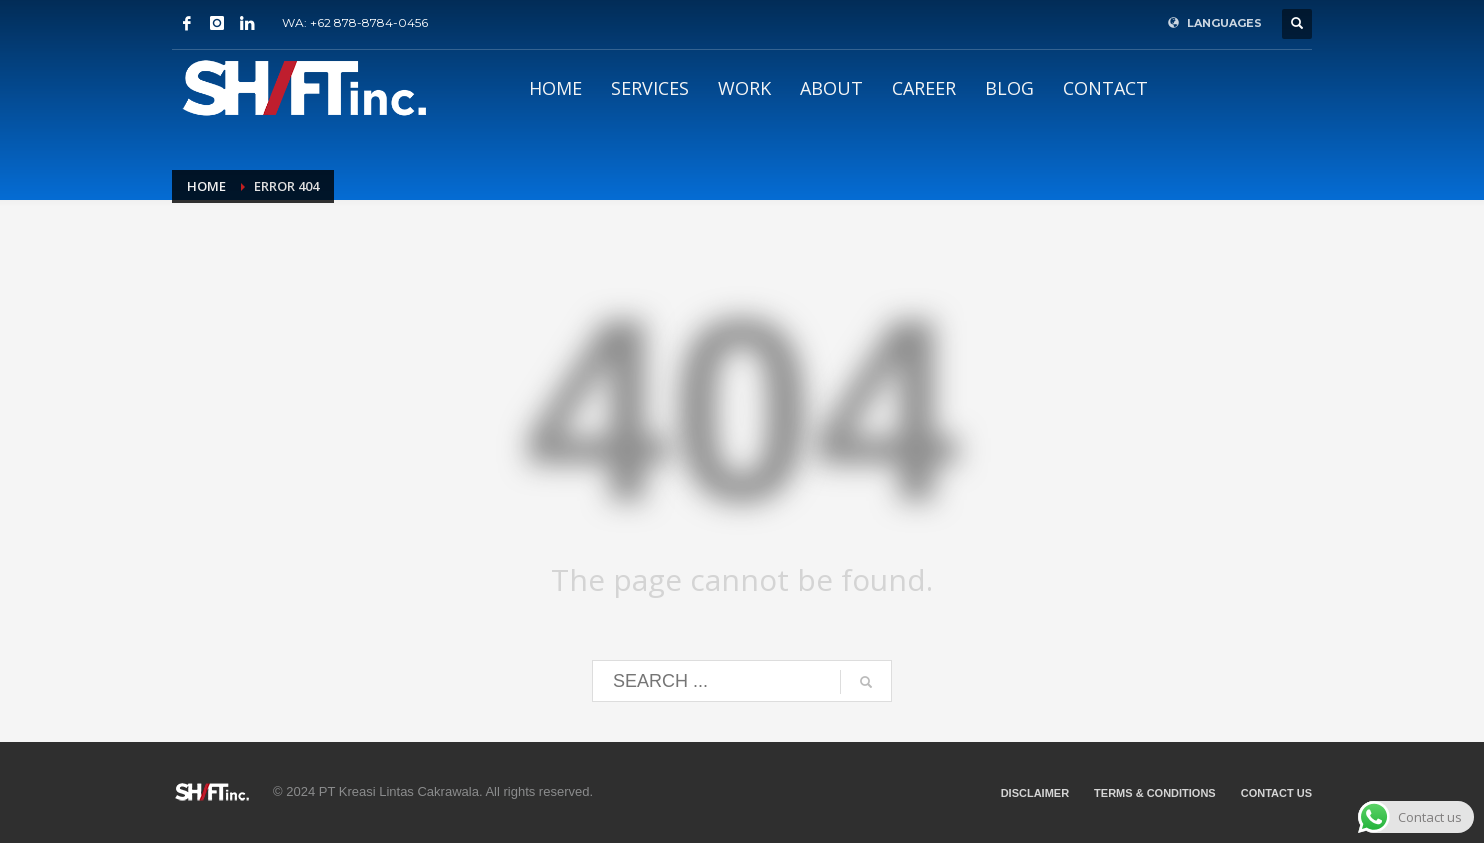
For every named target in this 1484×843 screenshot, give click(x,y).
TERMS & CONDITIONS (1155, 793)
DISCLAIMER (1035, 793)
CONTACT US (1276, 793)
